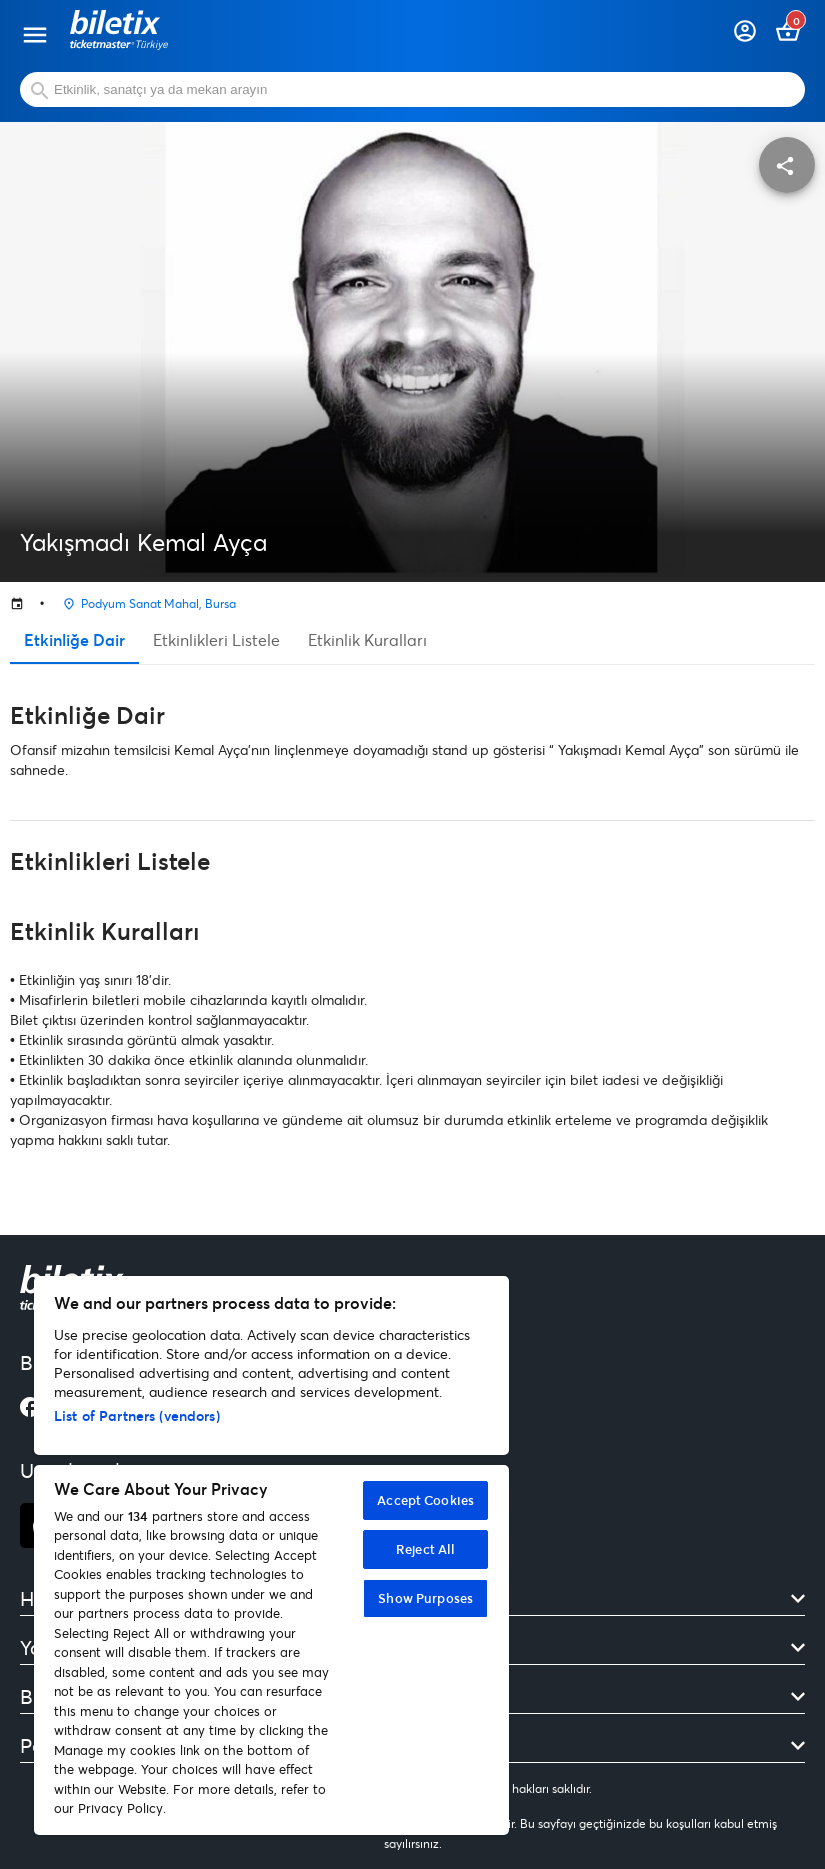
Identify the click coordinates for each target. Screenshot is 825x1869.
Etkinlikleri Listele (216, 639)
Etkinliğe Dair (74, 639)
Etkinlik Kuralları (367, 639)
